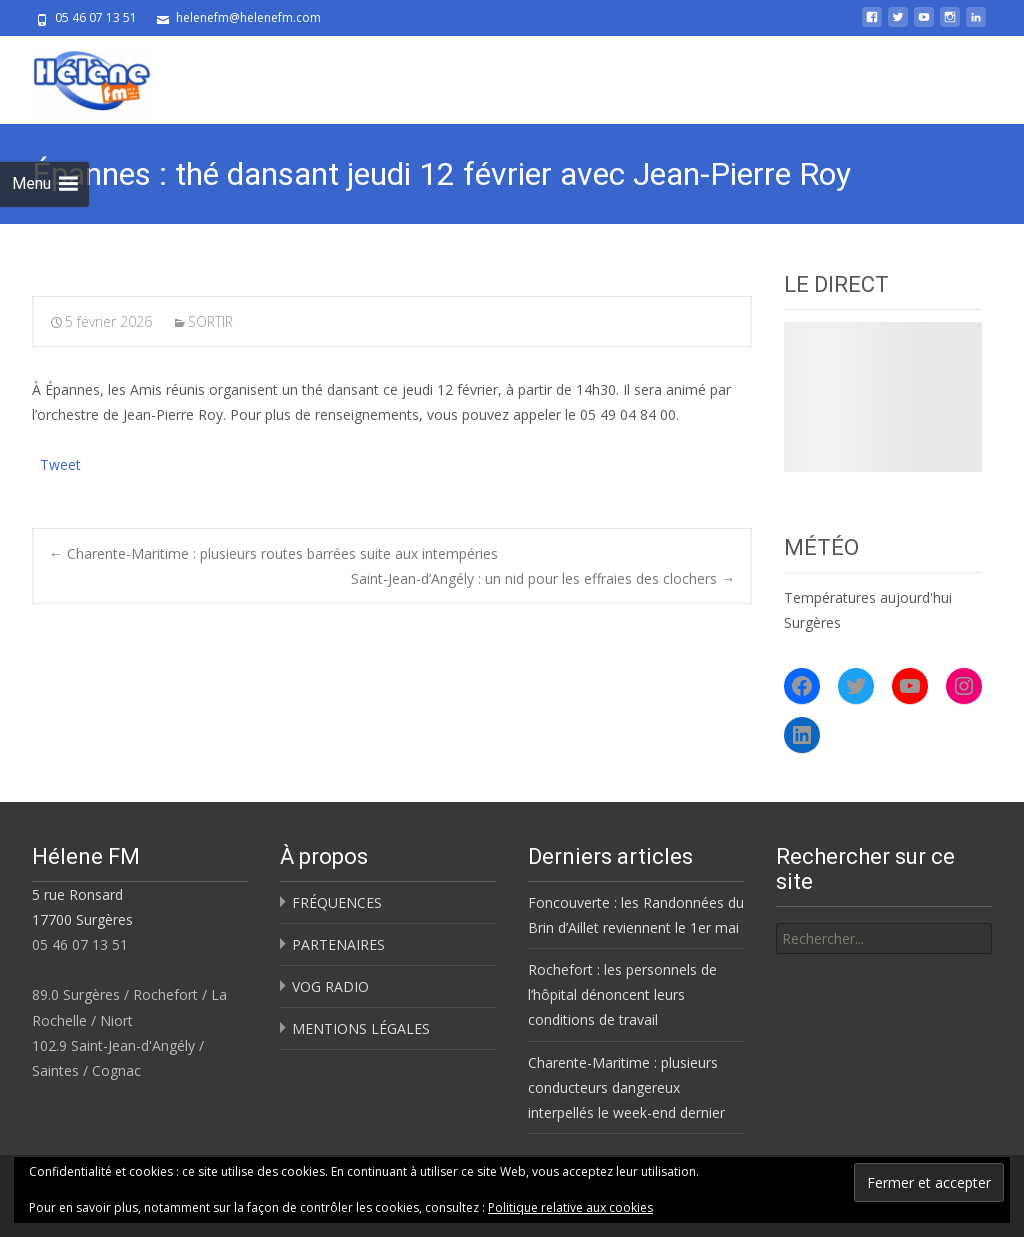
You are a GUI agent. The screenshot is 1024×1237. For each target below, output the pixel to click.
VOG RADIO (330, 986)
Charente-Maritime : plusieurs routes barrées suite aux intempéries (273, 553)
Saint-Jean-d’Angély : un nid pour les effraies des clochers (543, 578)
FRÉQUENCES (337, 902)
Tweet (60, 462)
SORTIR (210, 321)
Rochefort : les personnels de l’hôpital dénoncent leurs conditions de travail (622, 994)
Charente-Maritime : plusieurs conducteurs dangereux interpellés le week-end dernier (626, 1087)
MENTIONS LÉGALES (361, 1028)
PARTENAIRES (338, 944)
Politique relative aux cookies (570, 1207)
